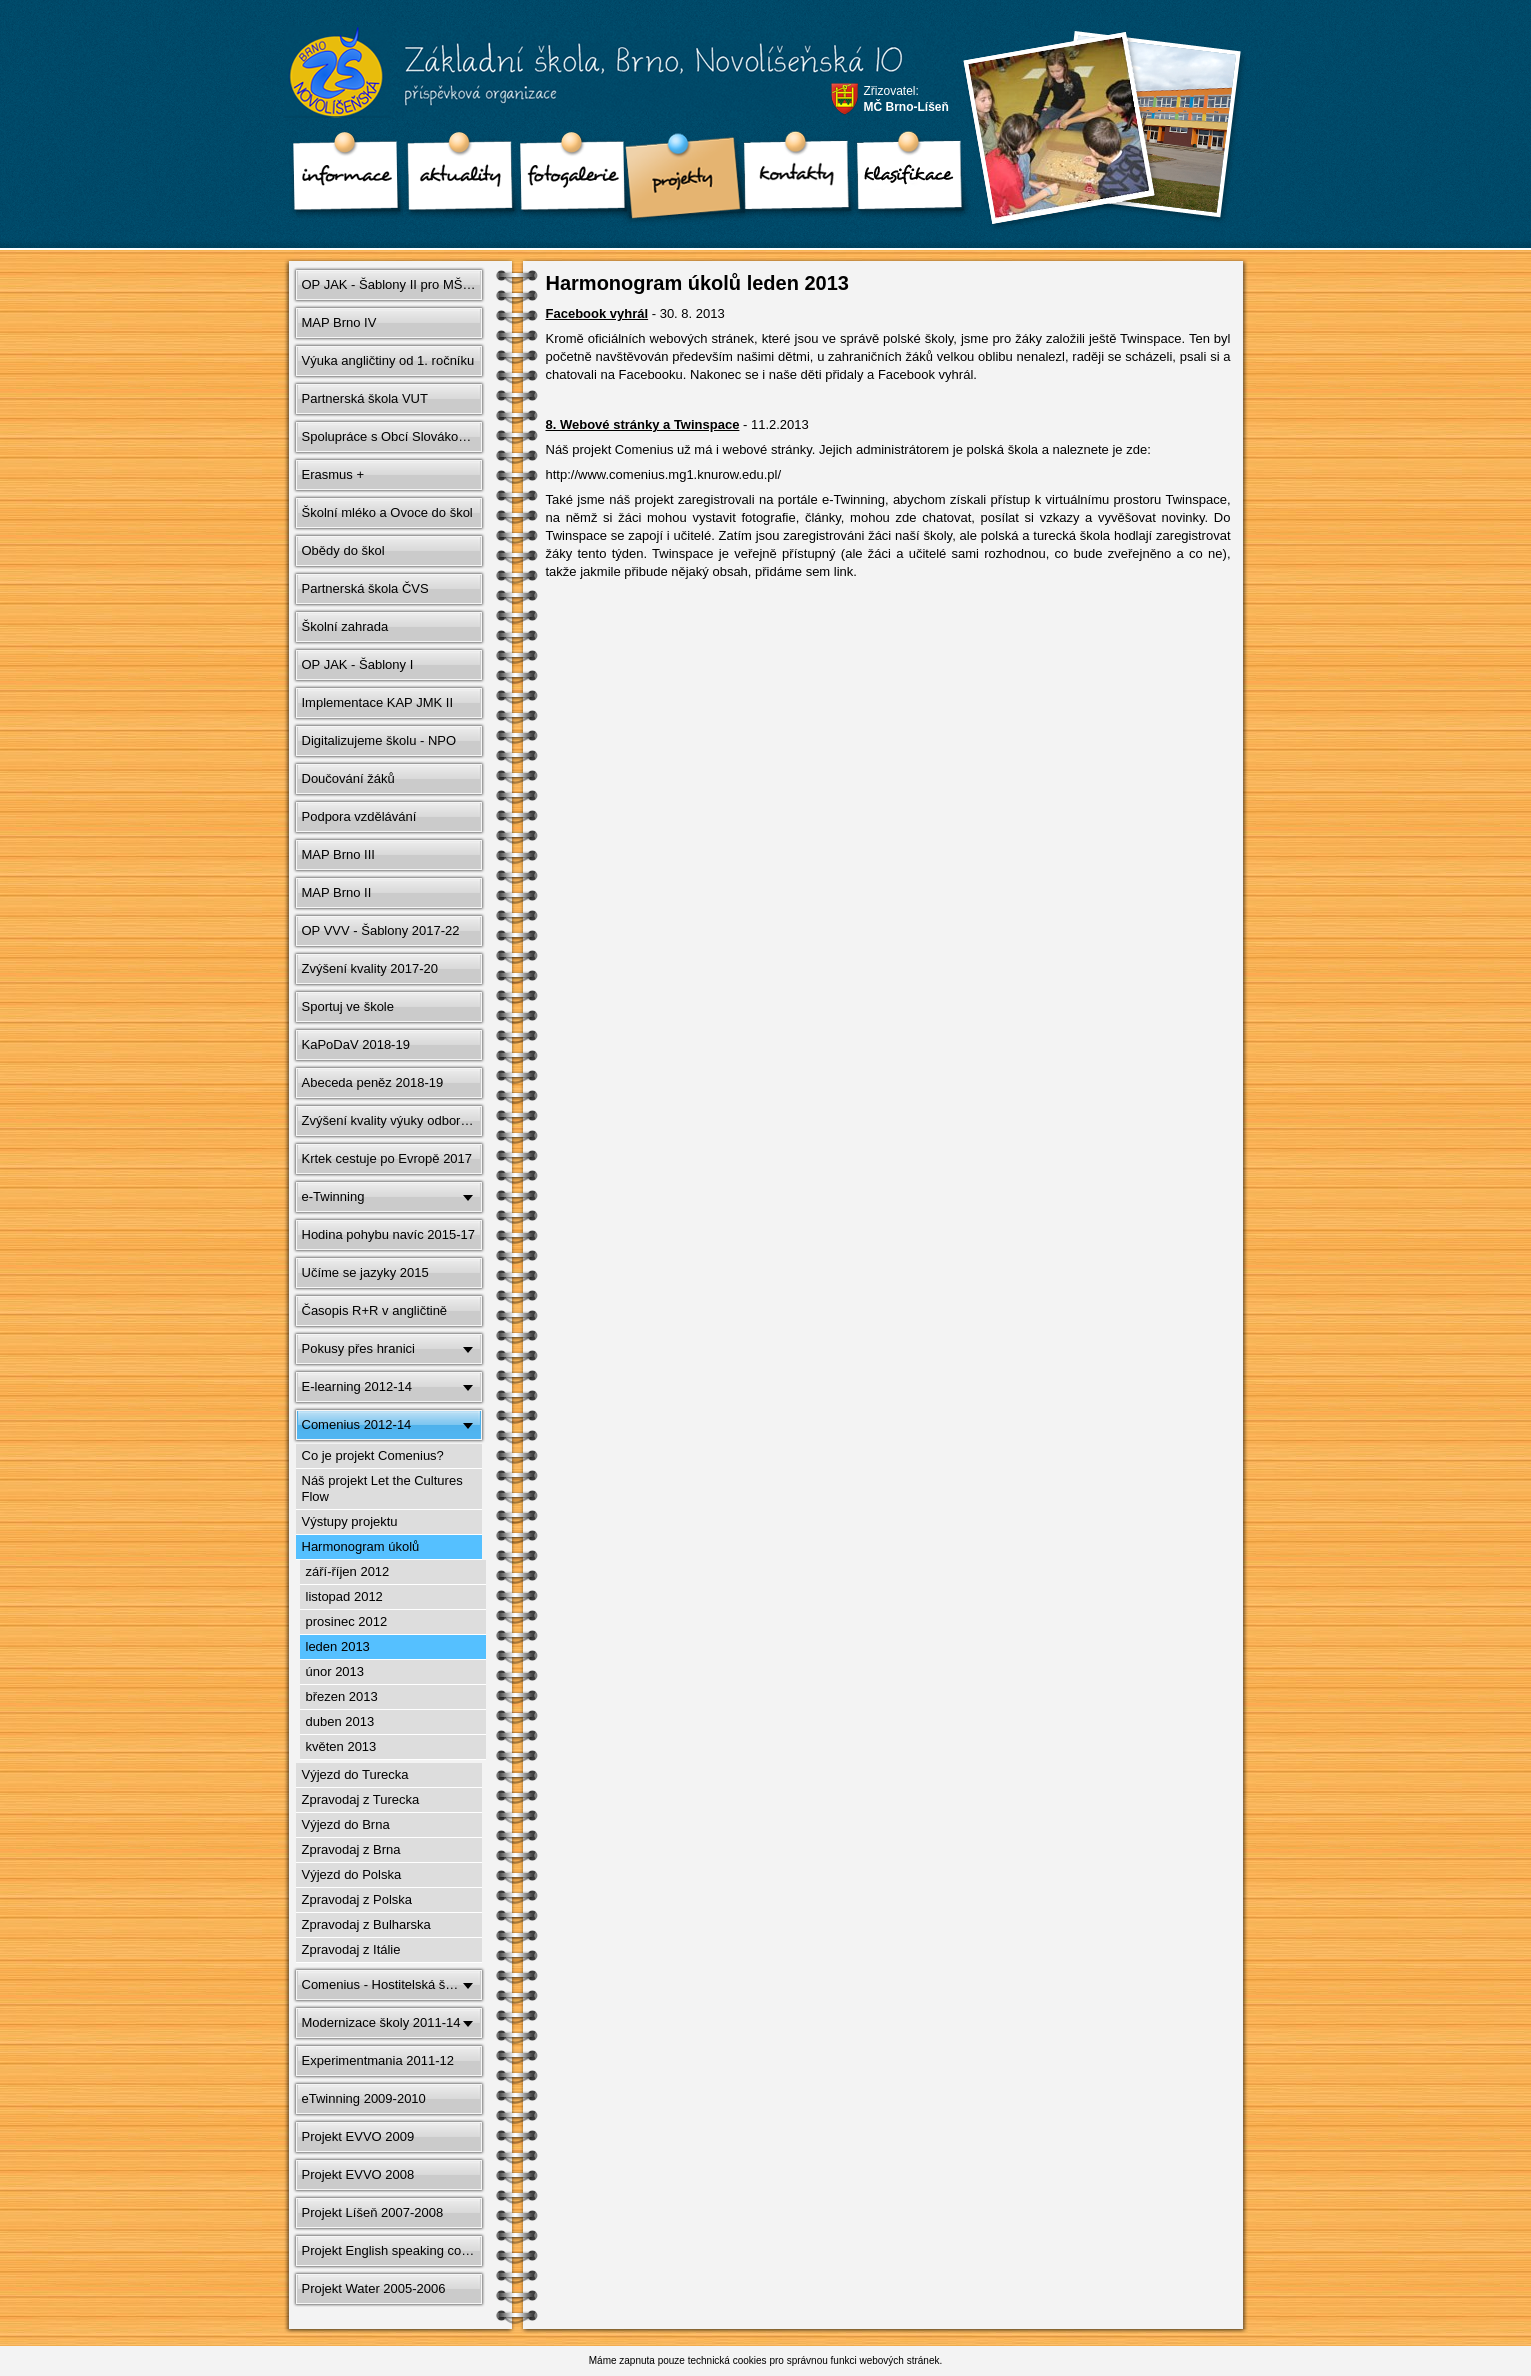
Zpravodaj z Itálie (351, 1949)
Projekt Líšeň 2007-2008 (373, 2212)
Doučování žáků (348, 778)
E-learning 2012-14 (357, 1386)
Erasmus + (333, 474)
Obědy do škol (343, 550)
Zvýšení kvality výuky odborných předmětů (394, 1120)
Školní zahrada (345, 626)
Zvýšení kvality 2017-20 (370, 968)
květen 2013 (341, 1746)
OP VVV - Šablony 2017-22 (381, 930)
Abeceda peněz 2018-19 (373, 1082)
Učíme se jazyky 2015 (365, 1272)
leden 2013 (338, 1646)
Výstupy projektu (350, 1521)
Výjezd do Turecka (355, 1774)
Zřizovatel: (906, 99)
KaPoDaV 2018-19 (356, 1044)
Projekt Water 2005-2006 (374, 2288)
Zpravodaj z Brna (351, 1849)
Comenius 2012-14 (357, 1424)
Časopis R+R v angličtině (375, 1310)
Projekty (678, 180)
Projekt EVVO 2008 (358, 2174)
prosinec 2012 (347, 1621)
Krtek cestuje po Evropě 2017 (387, 1158)
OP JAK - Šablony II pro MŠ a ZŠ (394, 284)
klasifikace (902, 180)
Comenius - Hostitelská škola (386, 1984)
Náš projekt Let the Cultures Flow (382, 1488)
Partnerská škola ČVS (365, 588)
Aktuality (454, 180)
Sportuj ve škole (348, 1006)
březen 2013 (342, 1696)
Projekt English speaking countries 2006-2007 (394, 2250)
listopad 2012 (344, 1596)
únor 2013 (335, 1671)
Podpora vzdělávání (359, 816)
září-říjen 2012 (348, 1571)
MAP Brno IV (339, 322)
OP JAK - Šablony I (358, 664)
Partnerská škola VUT (365, 398)
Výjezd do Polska (352, 1874)
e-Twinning (333, 1196)
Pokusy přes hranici (358, 1348)
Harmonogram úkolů (361, 1546)
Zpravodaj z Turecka (361, 1799)
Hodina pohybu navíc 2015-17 (388, 1234)
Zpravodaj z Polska (357, 1899)
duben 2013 (340, 1721)
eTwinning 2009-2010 (364, 2098)
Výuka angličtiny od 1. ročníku (388, 360)
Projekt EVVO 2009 (358, 2136)
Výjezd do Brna (346, 1824)
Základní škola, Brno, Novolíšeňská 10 (582, 81)
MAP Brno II (337, 892)
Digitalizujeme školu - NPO (379, 740)
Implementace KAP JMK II (378, 702)
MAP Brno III (338, 854)
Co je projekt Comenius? (373, 1455)
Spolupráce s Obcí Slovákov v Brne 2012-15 (394, 436)
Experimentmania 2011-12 (378, 2060)
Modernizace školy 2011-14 (381, 2022)
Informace (342, 180)
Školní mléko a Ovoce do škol (387, 512)
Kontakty (790, 180)
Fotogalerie (566, 180)
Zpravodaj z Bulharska (366, 1924)
